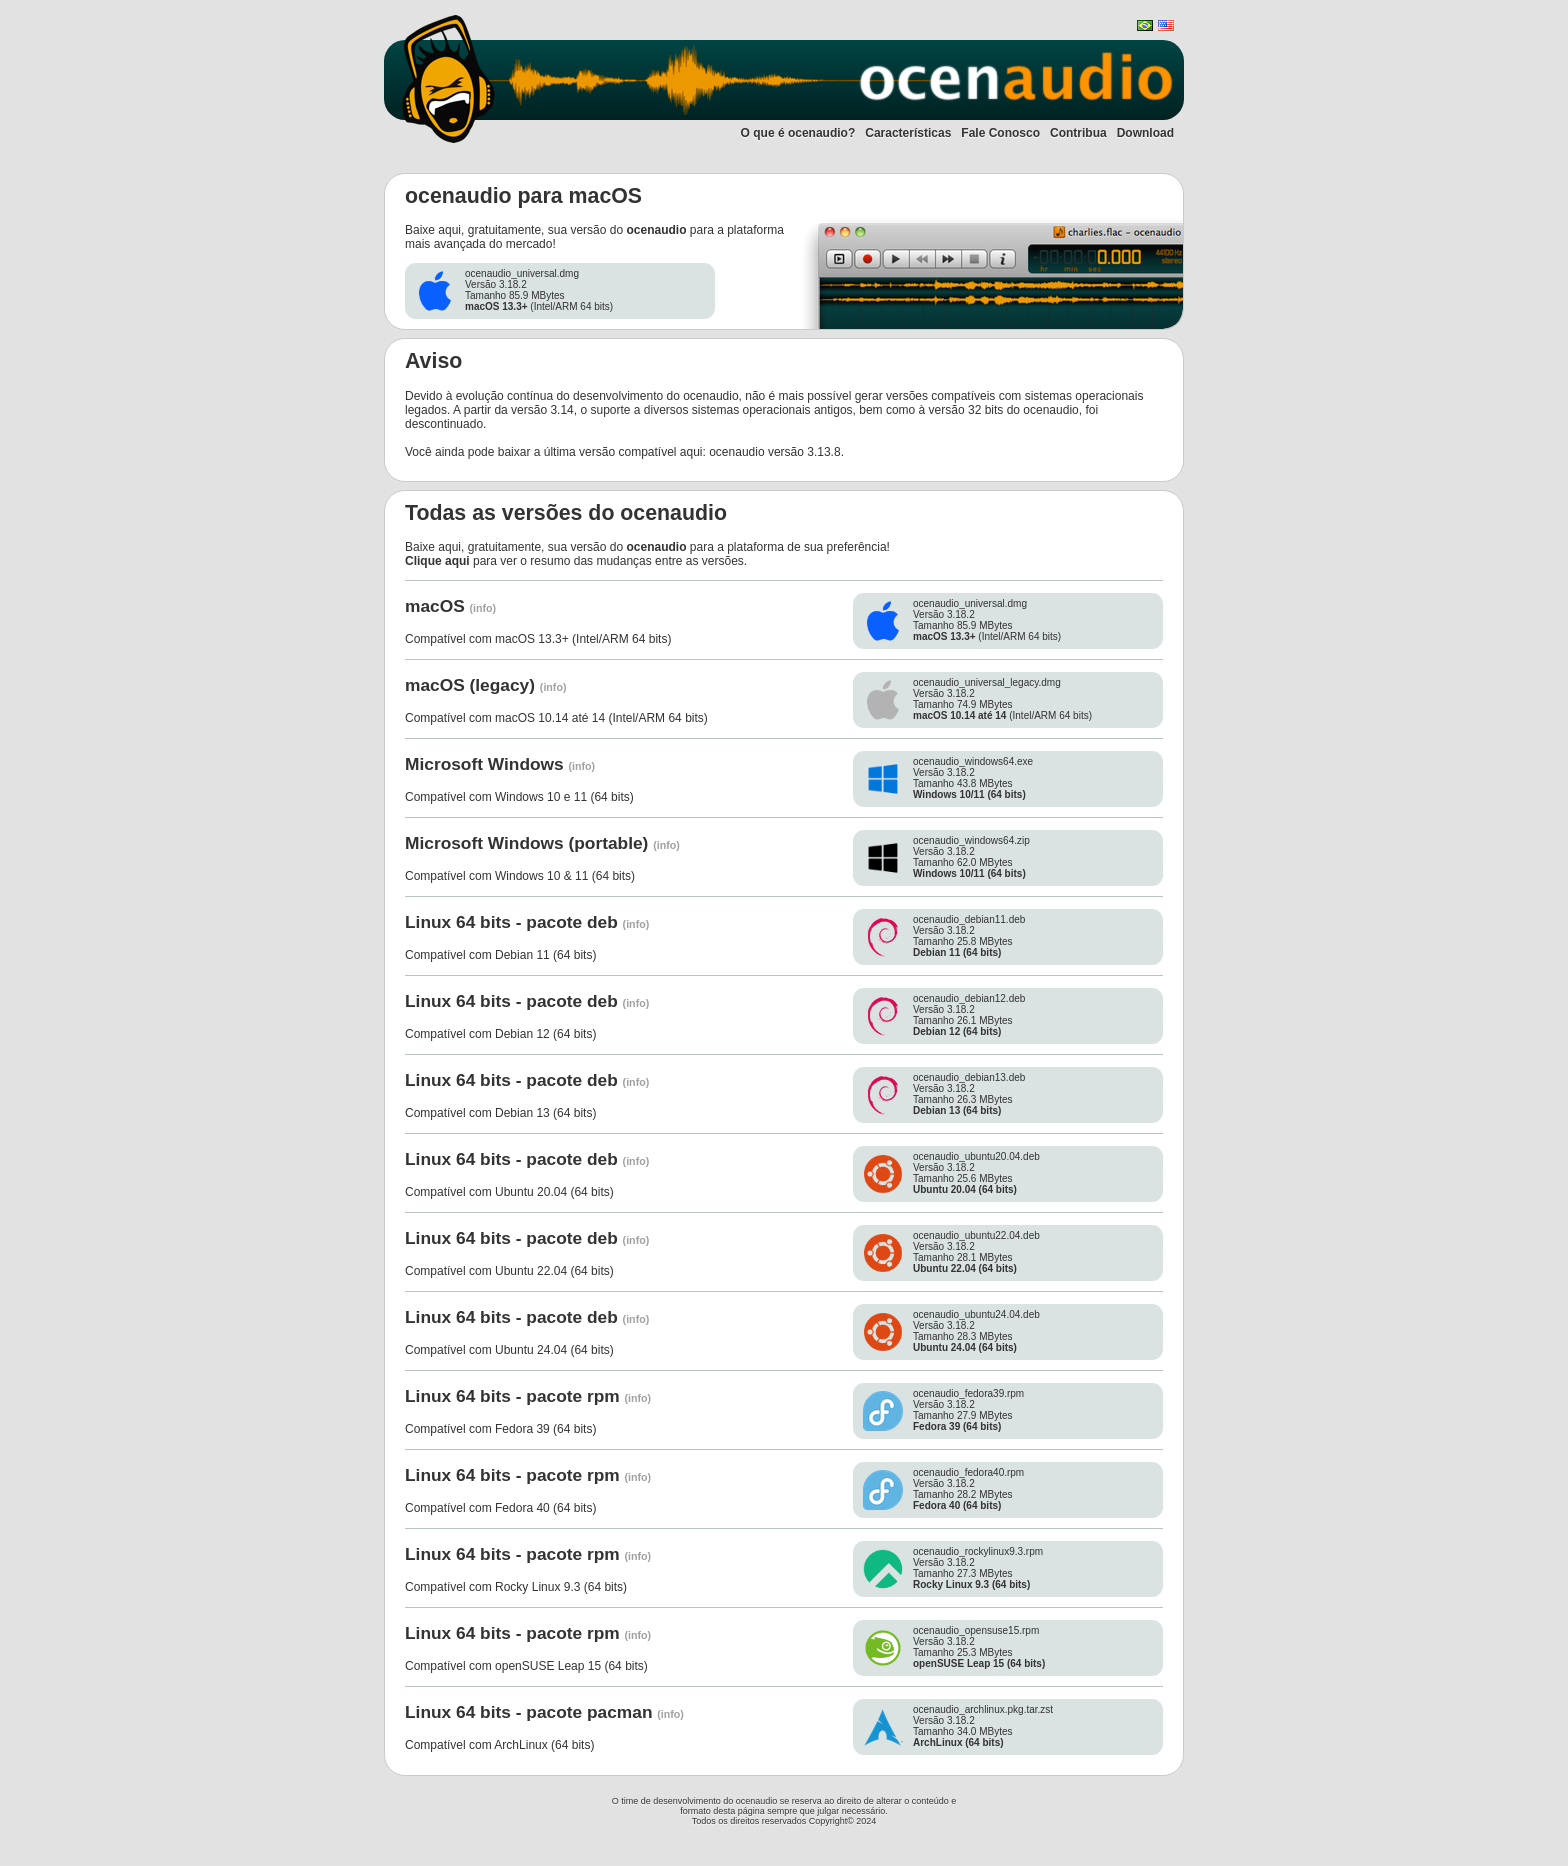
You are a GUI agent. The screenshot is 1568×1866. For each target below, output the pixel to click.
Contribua (1078, 133)
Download (1145, 133)
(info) (483, 608)
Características (908, 133)
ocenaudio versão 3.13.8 (774, 452)
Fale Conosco (1000, 133)
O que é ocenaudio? (798, 133)
